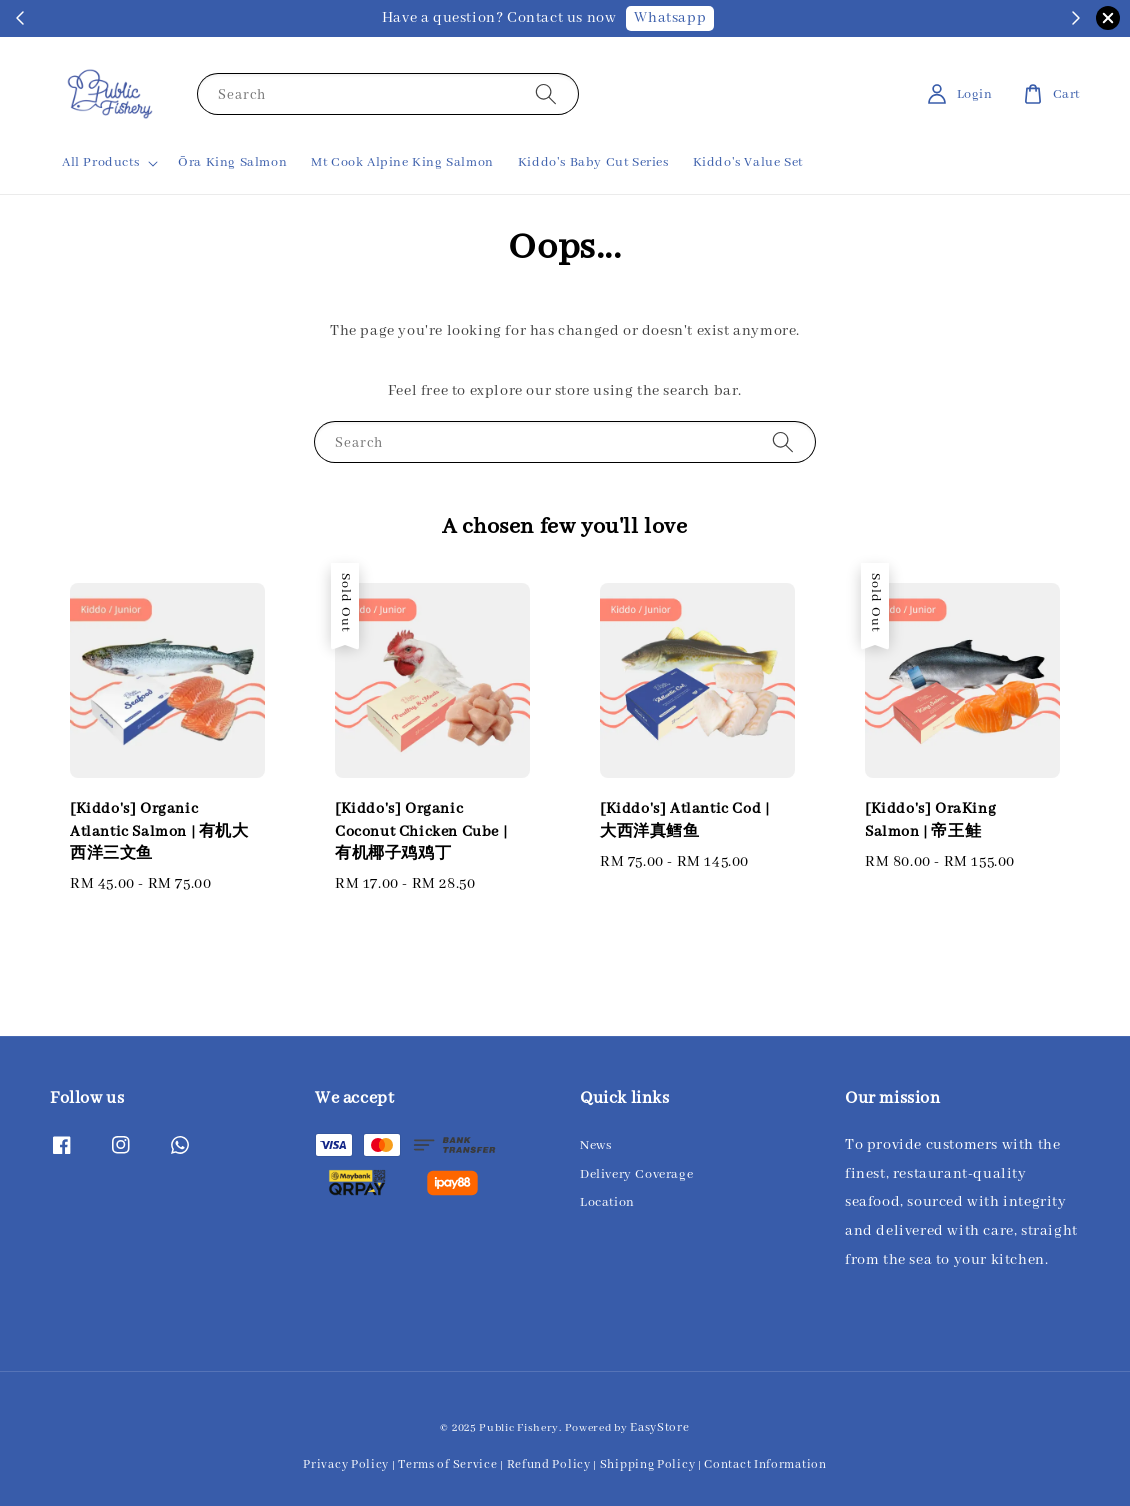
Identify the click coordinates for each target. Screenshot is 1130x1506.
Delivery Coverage (636, 1174)
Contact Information (765, 1464)
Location (607, 1202)
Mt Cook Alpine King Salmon (402, 162)
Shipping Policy (648, 1464)
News (595, 1145)
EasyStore (659, 1427)
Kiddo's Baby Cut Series (593, 162)
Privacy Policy (346, 1464)
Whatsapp (670, 18)
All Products (100, 162)
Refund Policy (549, 1464)
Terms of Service (447, 1464)
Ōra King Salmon (232, 162)
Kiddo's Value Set (748, 162)
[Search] (546, 93)
